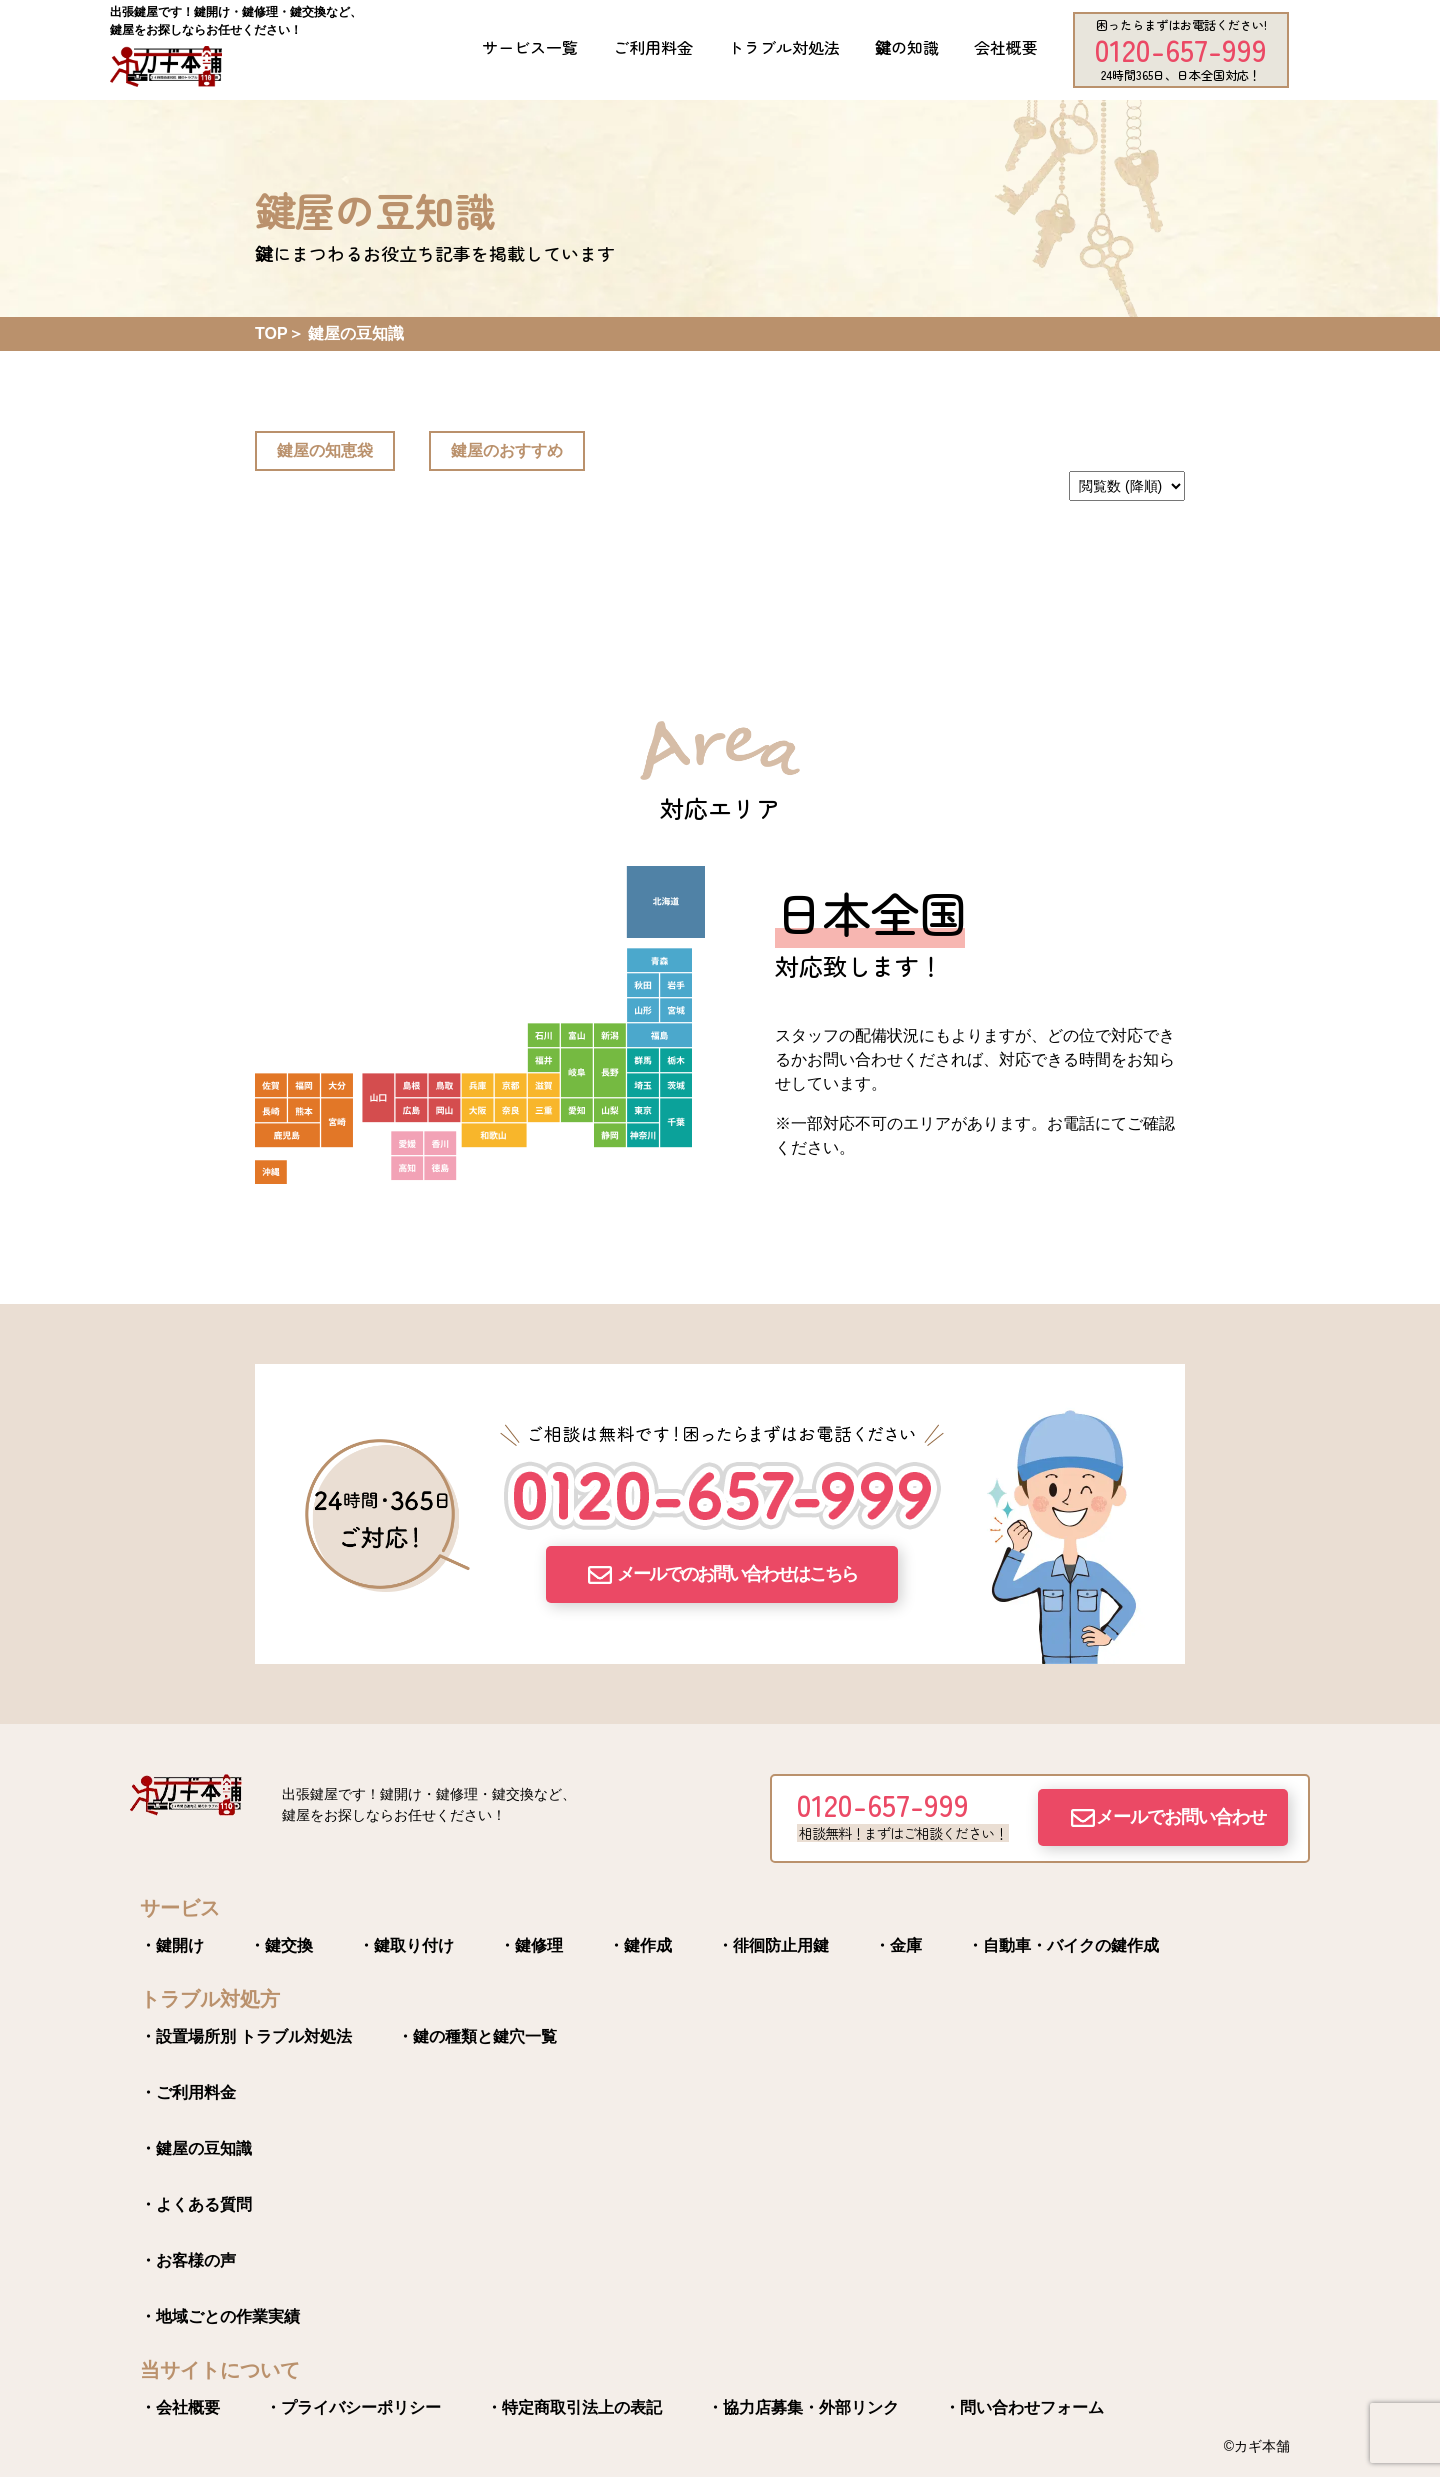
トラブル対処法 (784, 47)
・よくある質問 (196, 2204)
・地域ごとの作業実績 (220, 2316)
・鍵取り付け (406, 1945)
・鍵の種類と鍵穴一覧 (477, 2036)
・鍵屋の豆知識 (196, 2148)
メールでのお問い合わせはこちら (737, 1574)
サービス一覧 (530, 47)
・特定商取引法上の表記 (574, 2407)
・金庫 (898, 1945)
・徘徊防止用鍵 (773, 1945)
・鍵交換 (281, 1945)
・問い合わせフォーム (1024, 2407)
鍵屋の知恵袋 (325, 450)
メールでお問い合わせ (1181, 1817)
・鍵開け (172, 1945)
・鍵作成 (640, 1945)
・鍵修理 (531, 1945)
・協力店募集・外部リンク (803, 2407)
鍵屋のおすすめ (507, 450)
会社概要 (1006, 47)
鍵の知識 (907, 47)
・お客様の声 (188, 2260)
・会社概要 (180, 2407)
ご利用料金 (653, 47)
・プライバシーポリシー (353, 2407)
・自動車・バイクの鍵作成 (1063, 1945)
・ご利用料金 (188, 2092)
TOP (271, 333)
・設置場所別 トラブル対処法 (246, 2036)
